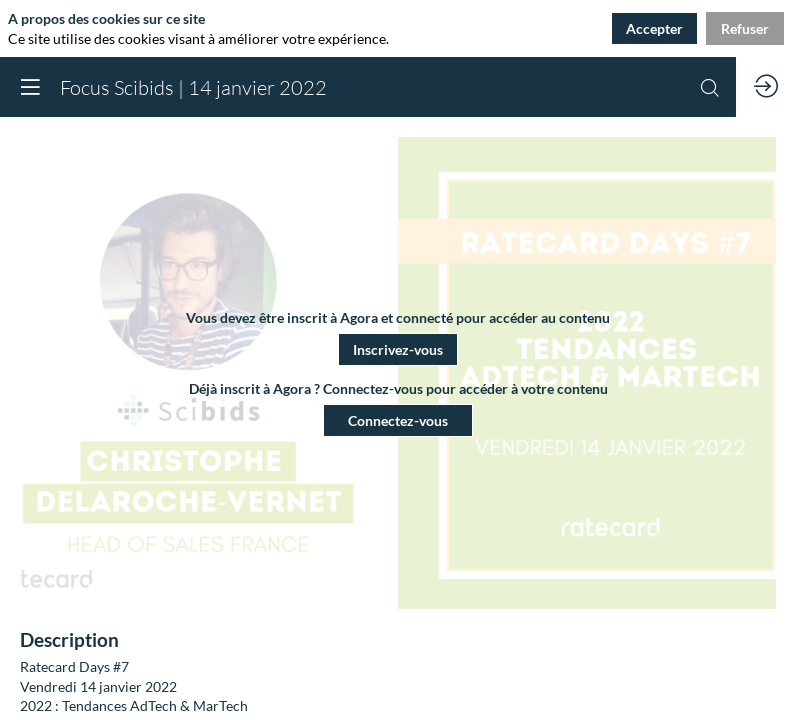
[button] (398, 349)
